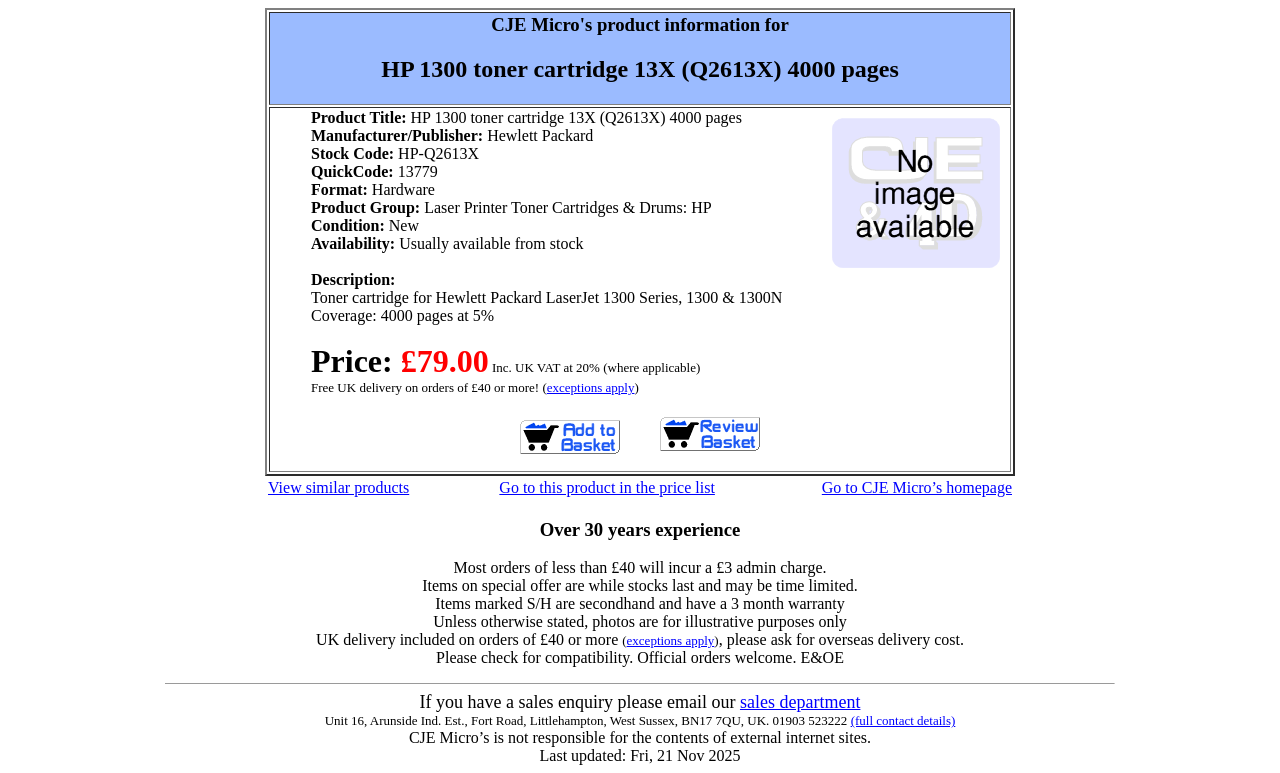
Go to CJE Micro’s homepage (917, 487)
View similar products (338, 487)
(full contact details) (903, 720)
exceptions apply (591, 387)
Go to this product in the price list (607, 487)
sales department (800, 702)
